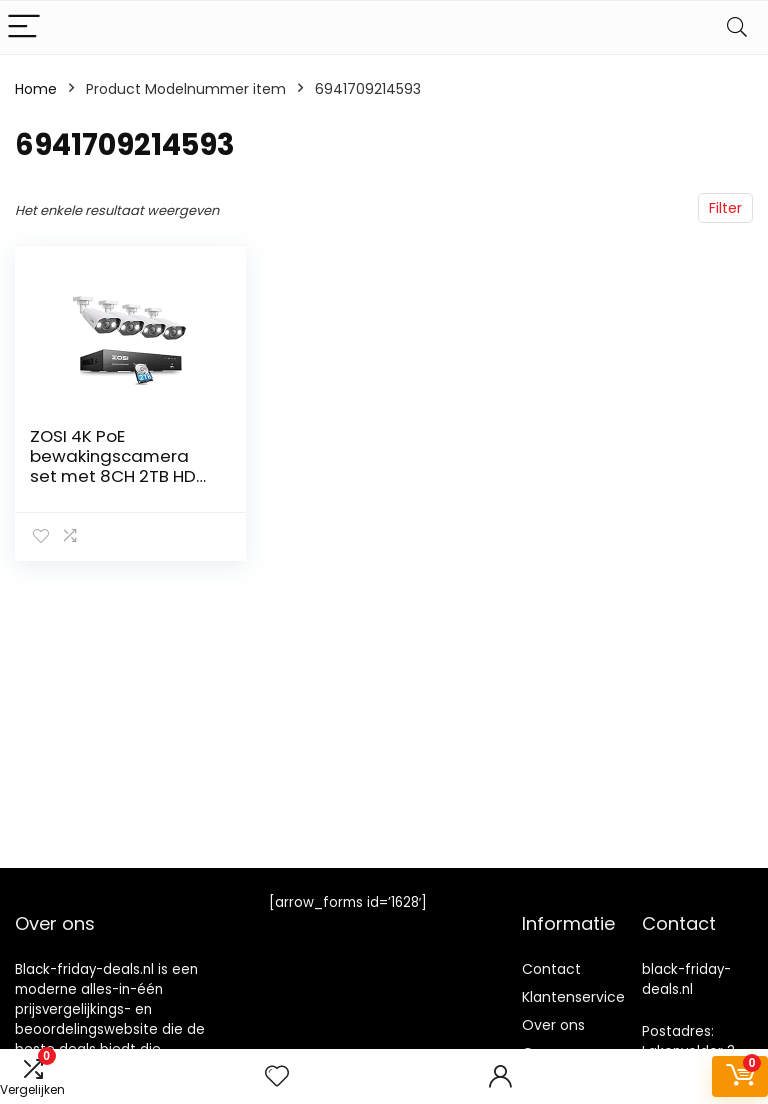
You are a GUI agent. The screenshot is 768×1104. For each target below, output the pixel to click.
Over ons (553, 1025)
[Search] (737, 27)
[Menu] (24, 27)
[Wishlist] (277, 1076)
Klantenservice (573, 997)
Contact (551, 969)
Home (36, 89)
